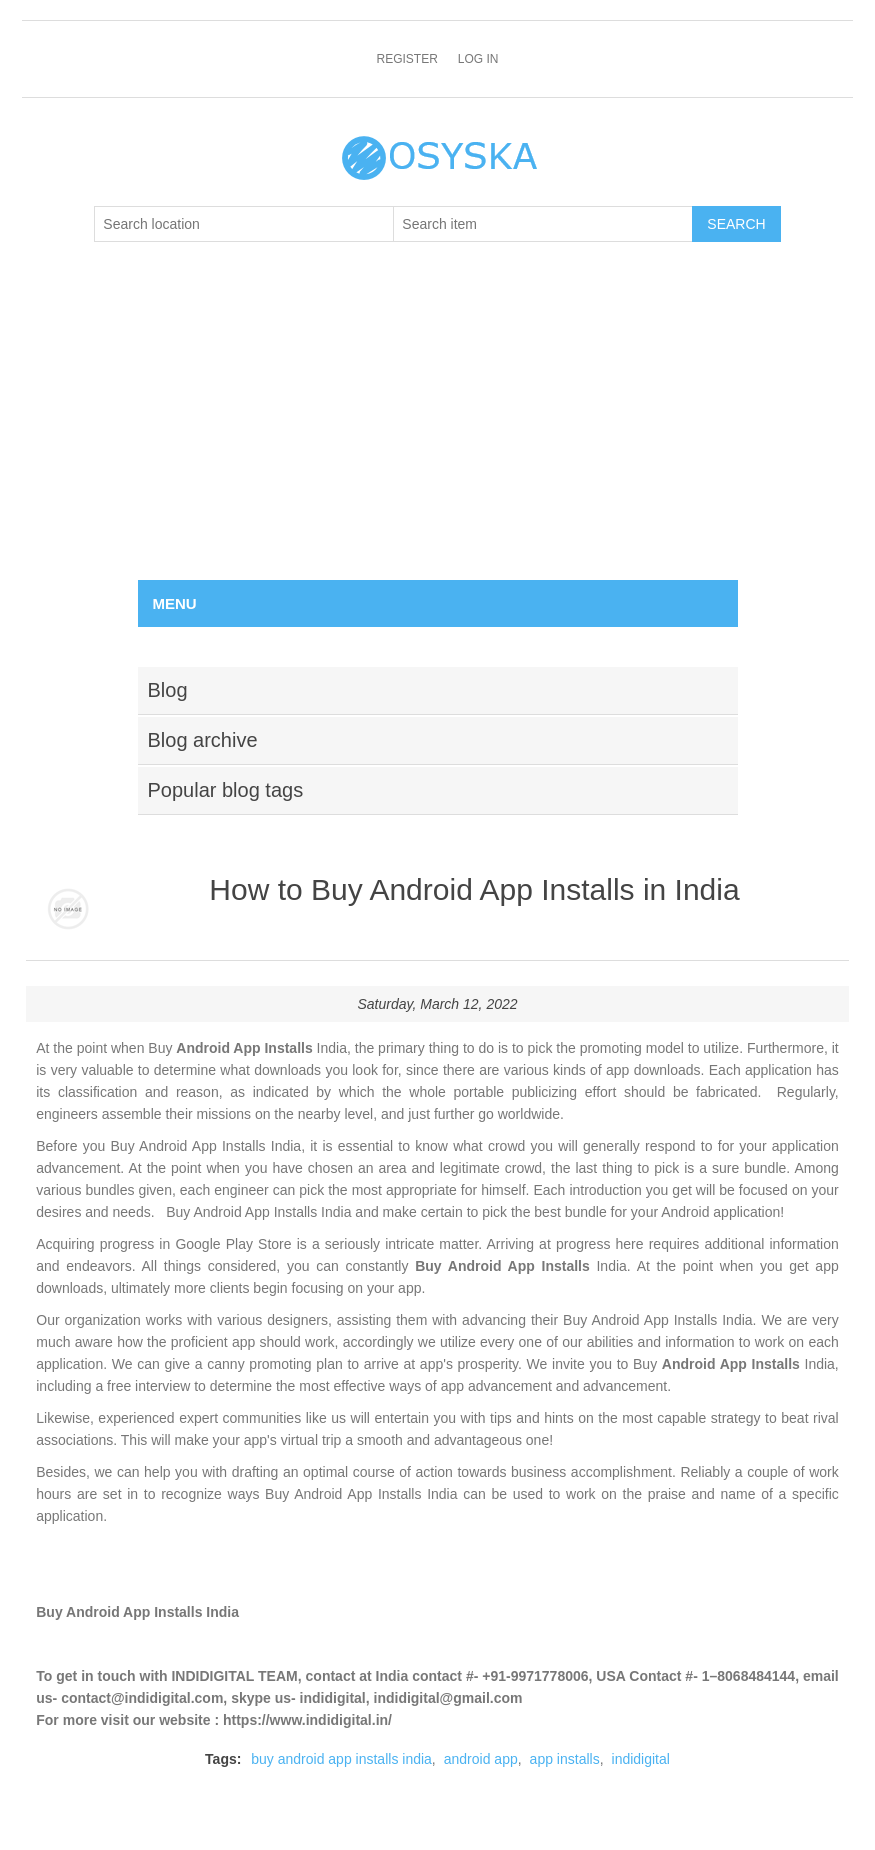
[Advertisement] (437, 430)
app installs (565, 1759)
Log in (478, 59)
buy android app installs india (341, 1759)
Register (406, 59)
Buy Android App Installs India (137, 1612)
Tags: (223, 1759)
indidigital (641, 1759)
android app (481, 1759)
